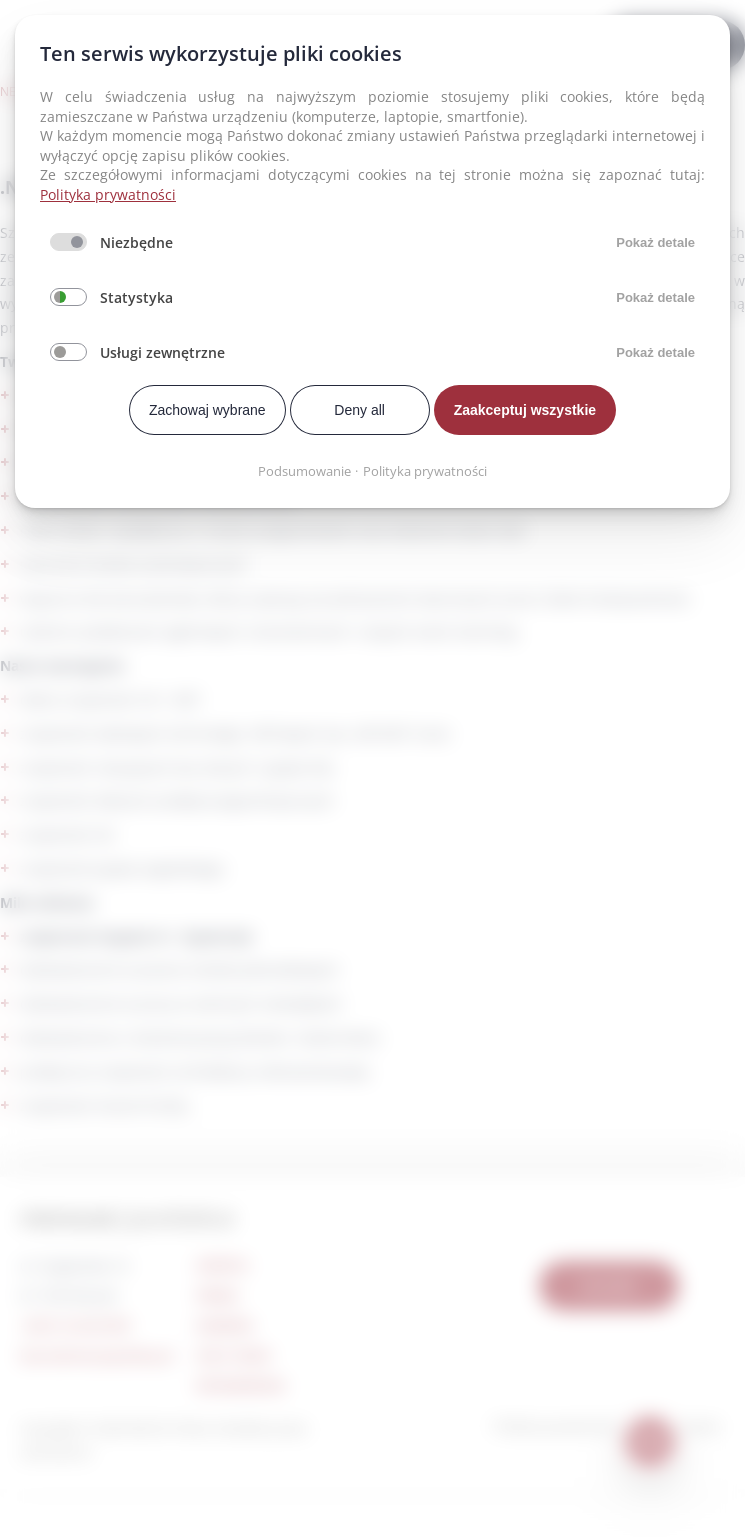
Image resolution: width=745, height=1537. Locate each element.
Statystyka (136, 297)
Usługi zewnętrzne (162, 352)
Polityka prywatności (108, 194)
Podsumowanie (304, 471)
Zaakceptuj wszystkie (525, 410)
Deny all (359, 410)
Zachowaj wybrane (207, 410)
